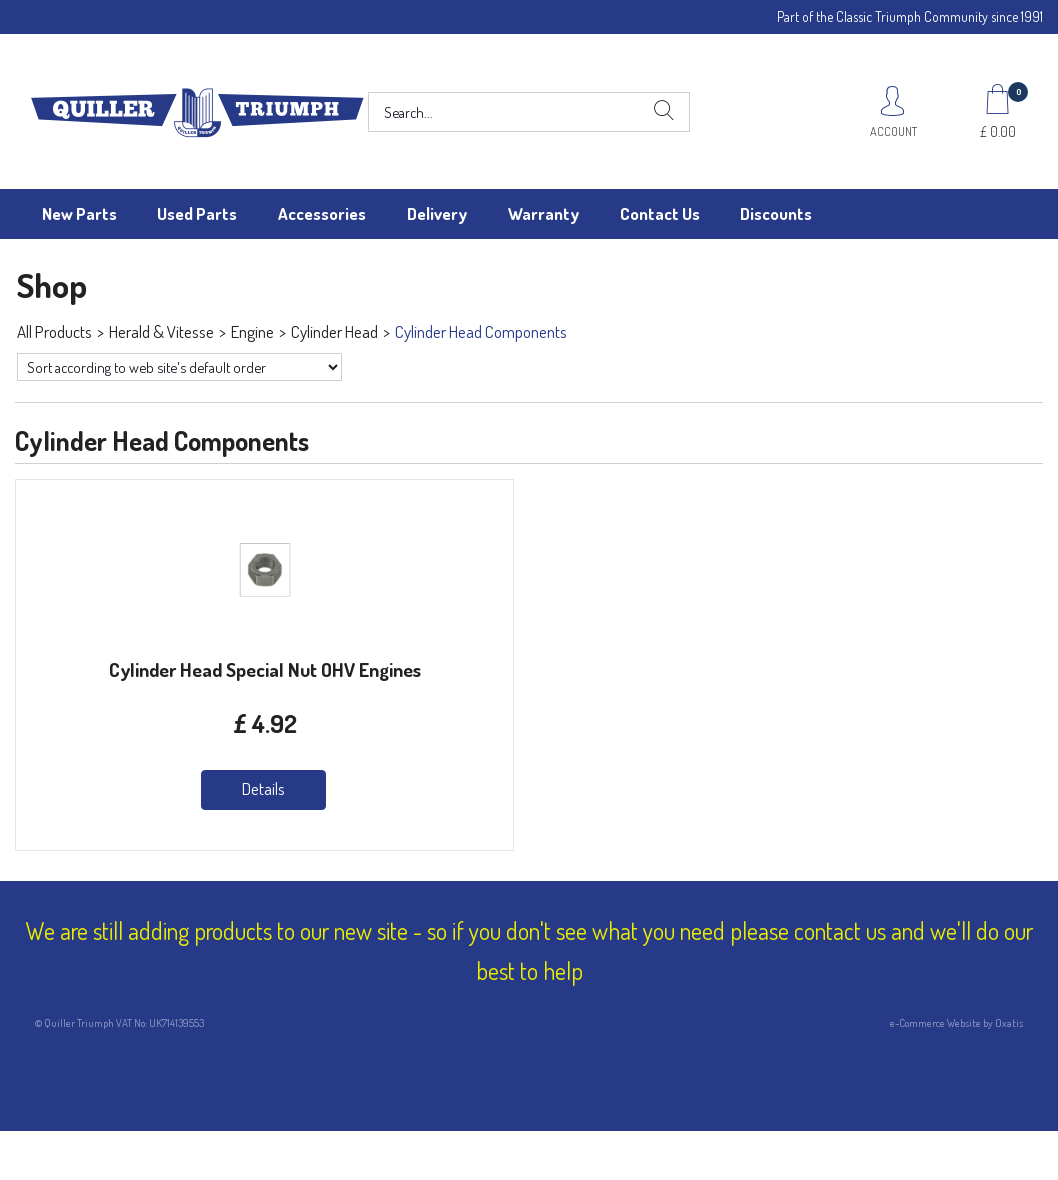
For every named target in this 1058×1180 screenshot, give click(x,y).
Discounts (776, 213)
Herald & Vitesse (161, 331)
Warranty (543, 213)
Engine (252, 331)
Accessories (322, 213)
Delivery (437, 213)
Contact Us (660, 213)
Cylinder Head (334, 331)
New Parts (79, 213)
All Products (54, 331)
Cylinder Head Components (481, 331)
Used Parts (197, 213)
